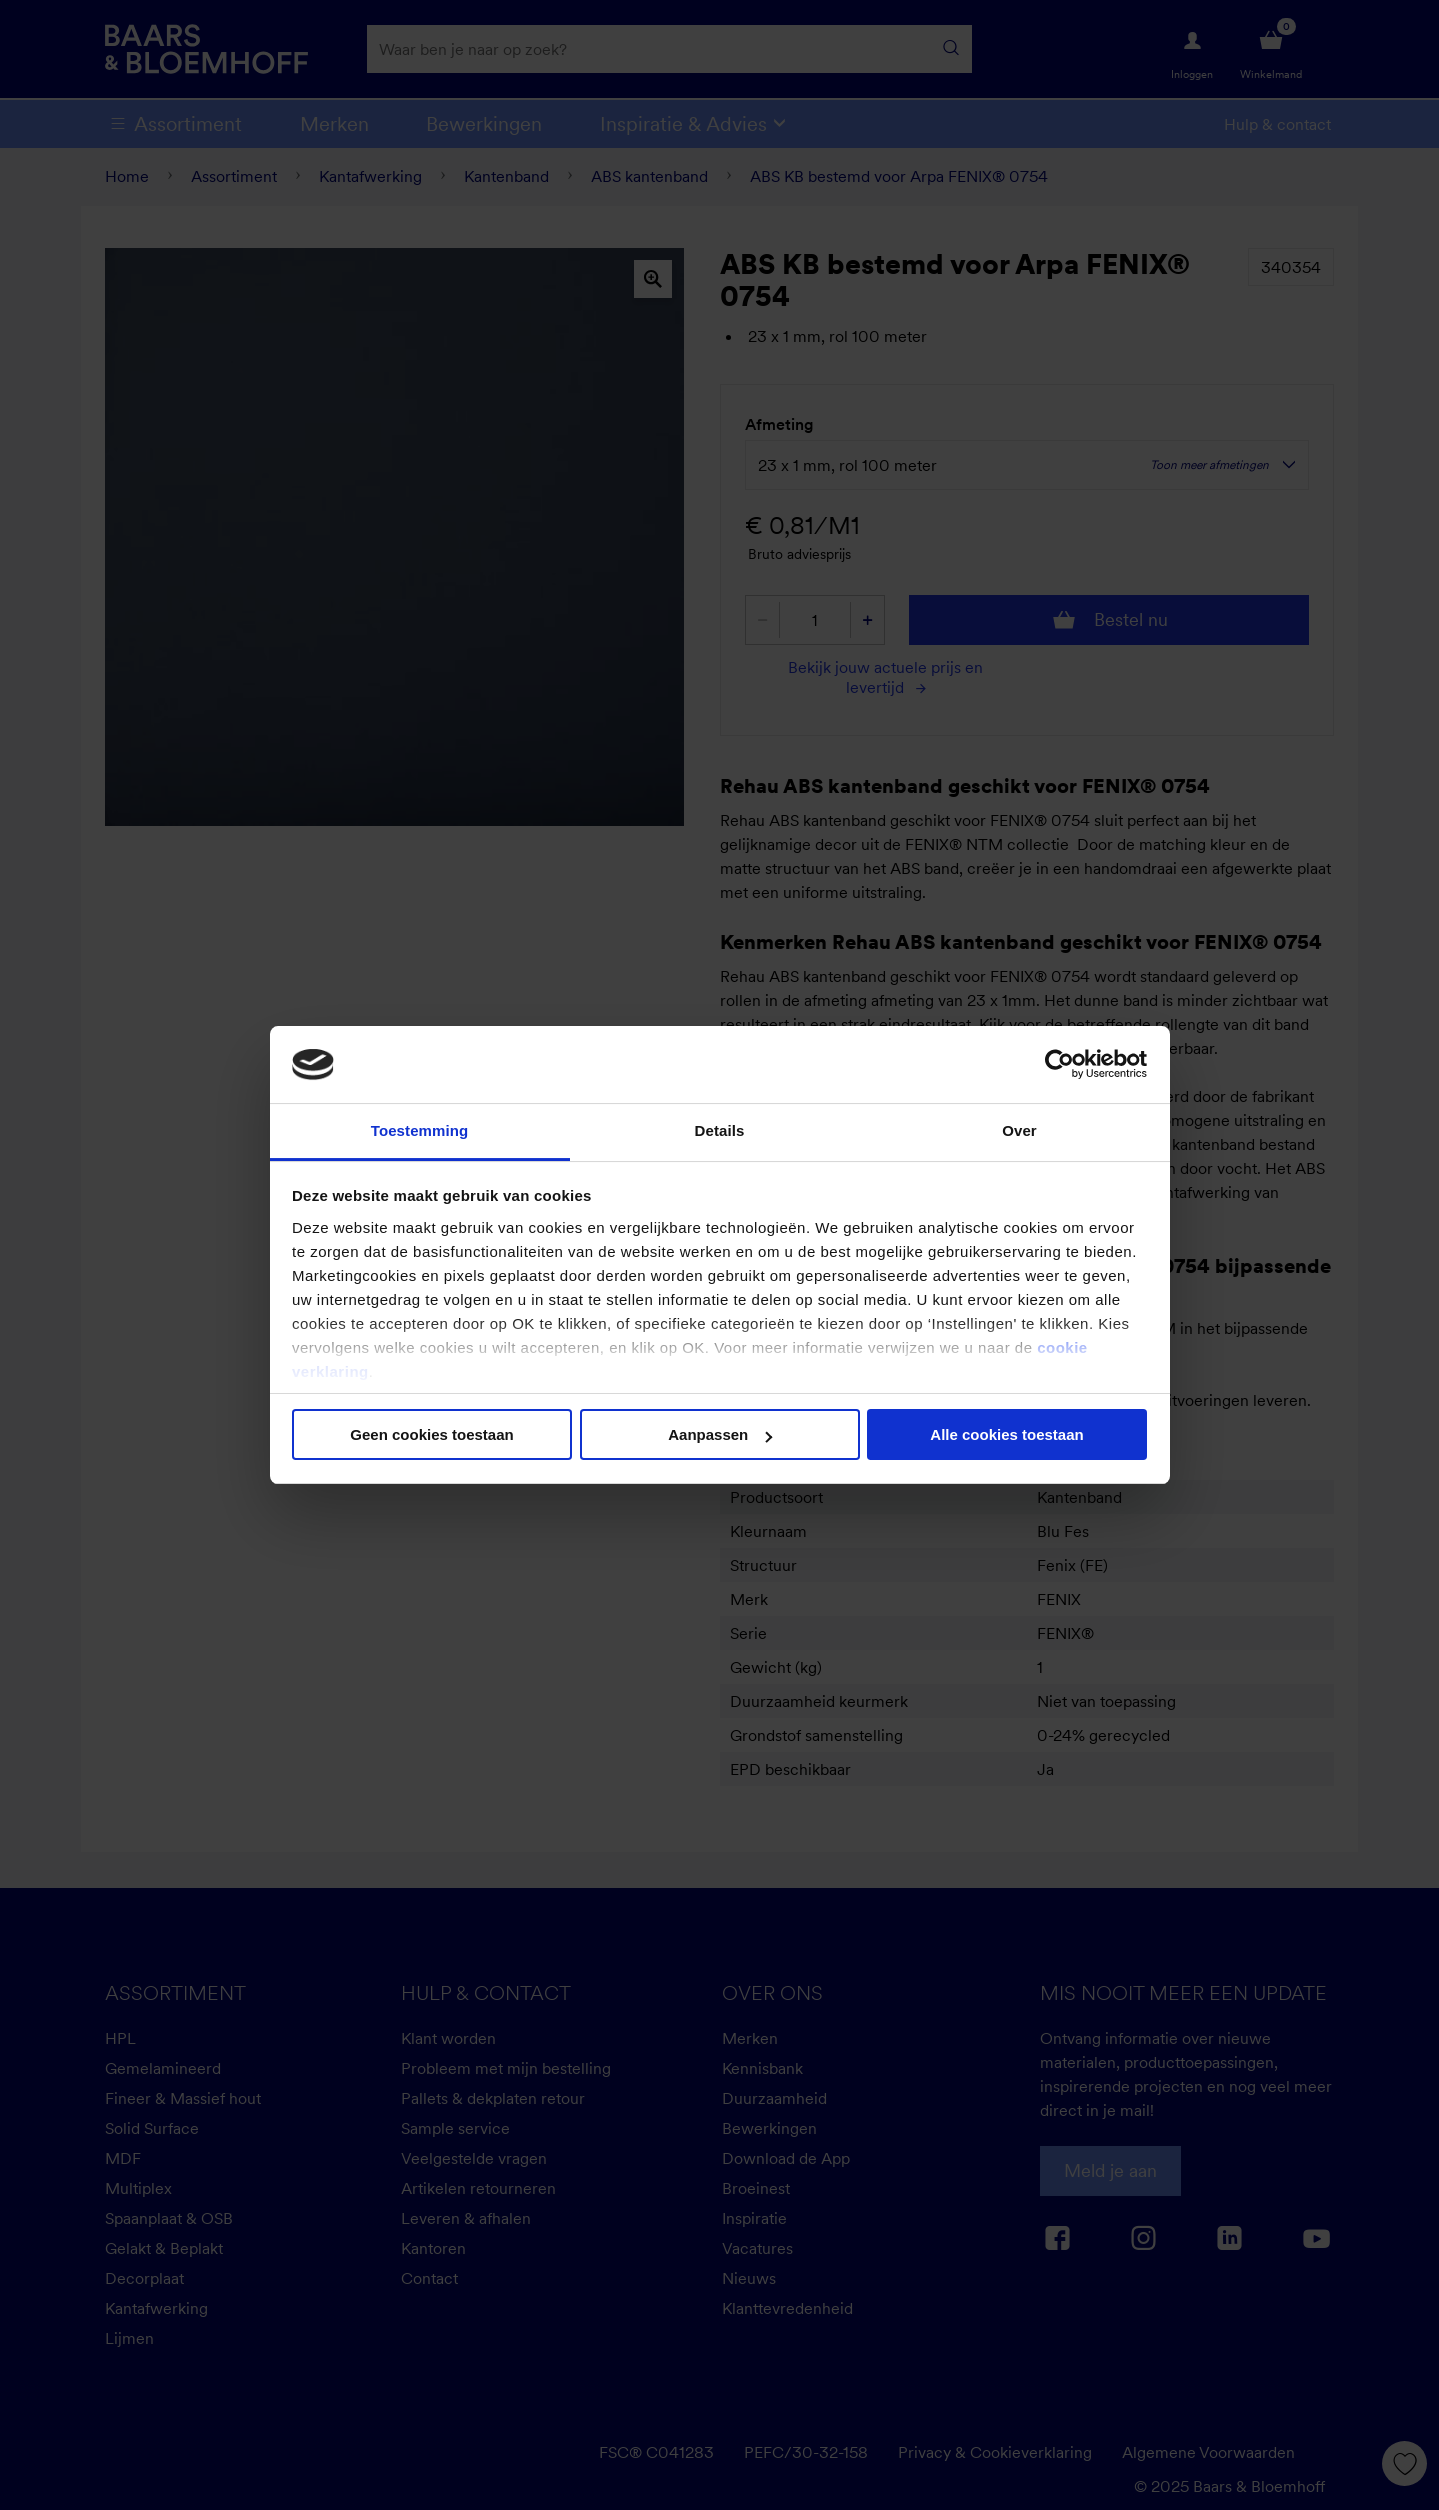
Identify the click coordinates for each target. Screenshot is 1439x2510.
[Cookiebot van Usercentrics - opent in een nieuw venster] (1059, 1064)
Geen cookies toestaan (431, 1434)
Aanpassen (720, 1434)
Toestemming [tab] (420, 1130)
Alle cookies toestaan (1006, 1434)
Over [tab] (1019, 1130)
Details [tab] (720, 1130)
